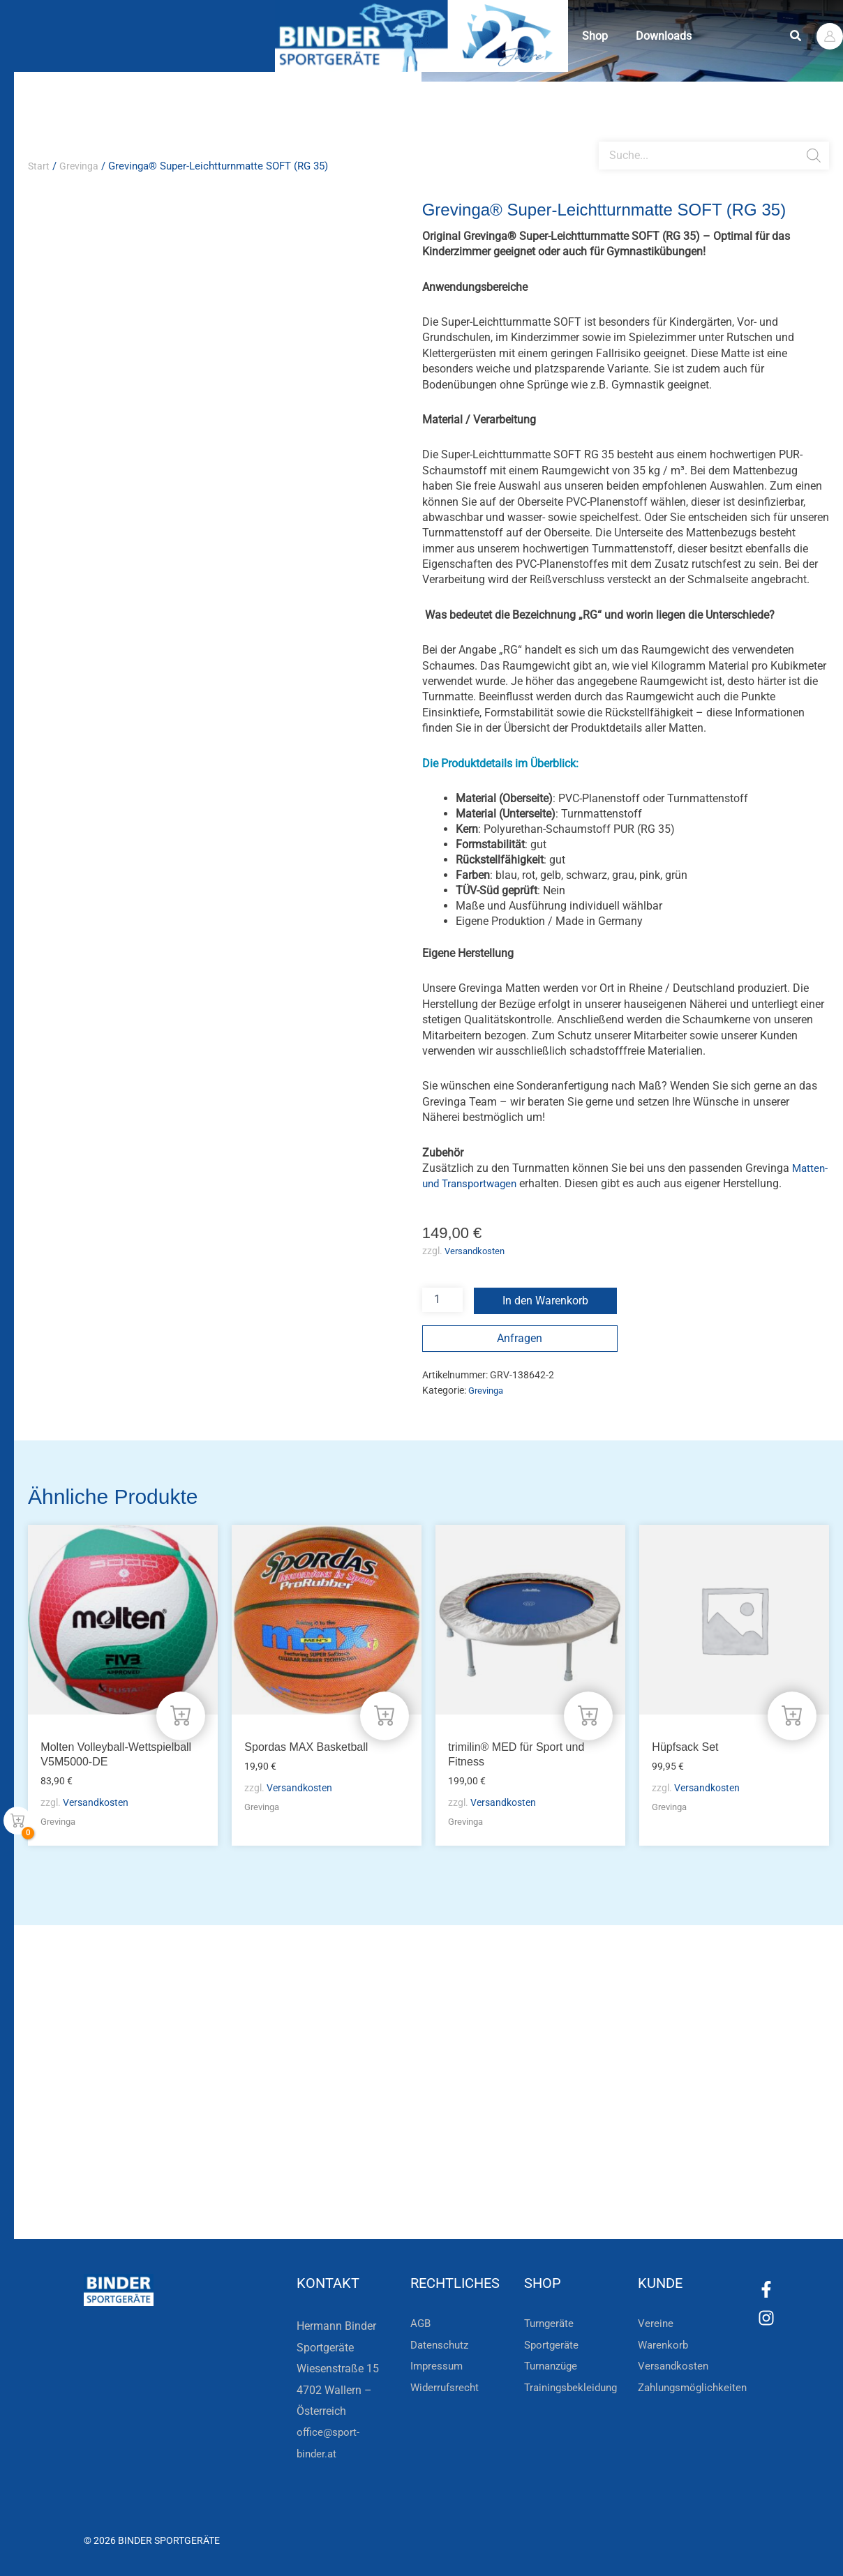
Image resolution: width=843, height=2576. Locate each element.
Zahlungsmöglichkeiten (696, 2387)
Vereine (656, 2323)
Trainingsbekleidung (574, 2387)
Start (39, 166)
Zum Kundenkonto (570, 2189)
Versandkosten (477, 1267)
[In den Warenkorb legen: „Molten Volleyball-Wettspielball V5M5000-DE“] (180, 1713)
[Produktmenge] (442, 1315)
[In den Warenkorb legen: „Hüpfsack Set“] (791, 1713)
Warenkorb (664, 2344)
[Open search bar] (606, 136)
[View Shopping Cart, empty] (17, 1821)
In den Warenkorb (545, 1316)
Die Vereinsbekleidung (595, 2139)
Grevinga (80, 166)
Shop (609, 36)
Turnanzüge (553, 2365)
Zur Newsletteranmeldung (242, 2189)
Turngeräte (550, 2323)
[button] (796, 36)
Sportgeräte (552, 2344)
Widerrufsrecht (446, 2387)
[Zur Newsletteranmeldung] (147, 2190)
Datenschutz (441, 2344)
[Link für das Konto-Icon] (829, 36)
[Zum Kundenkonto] (498, 2190)
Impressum (437, 2365)
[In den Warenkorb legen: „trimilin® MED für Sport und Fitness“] (587, 1713)
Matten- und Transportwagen (540, 1183)
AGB (421, 2323)
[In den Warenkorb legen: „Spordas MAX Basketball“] (383, 1713)
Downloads (705, 36)
